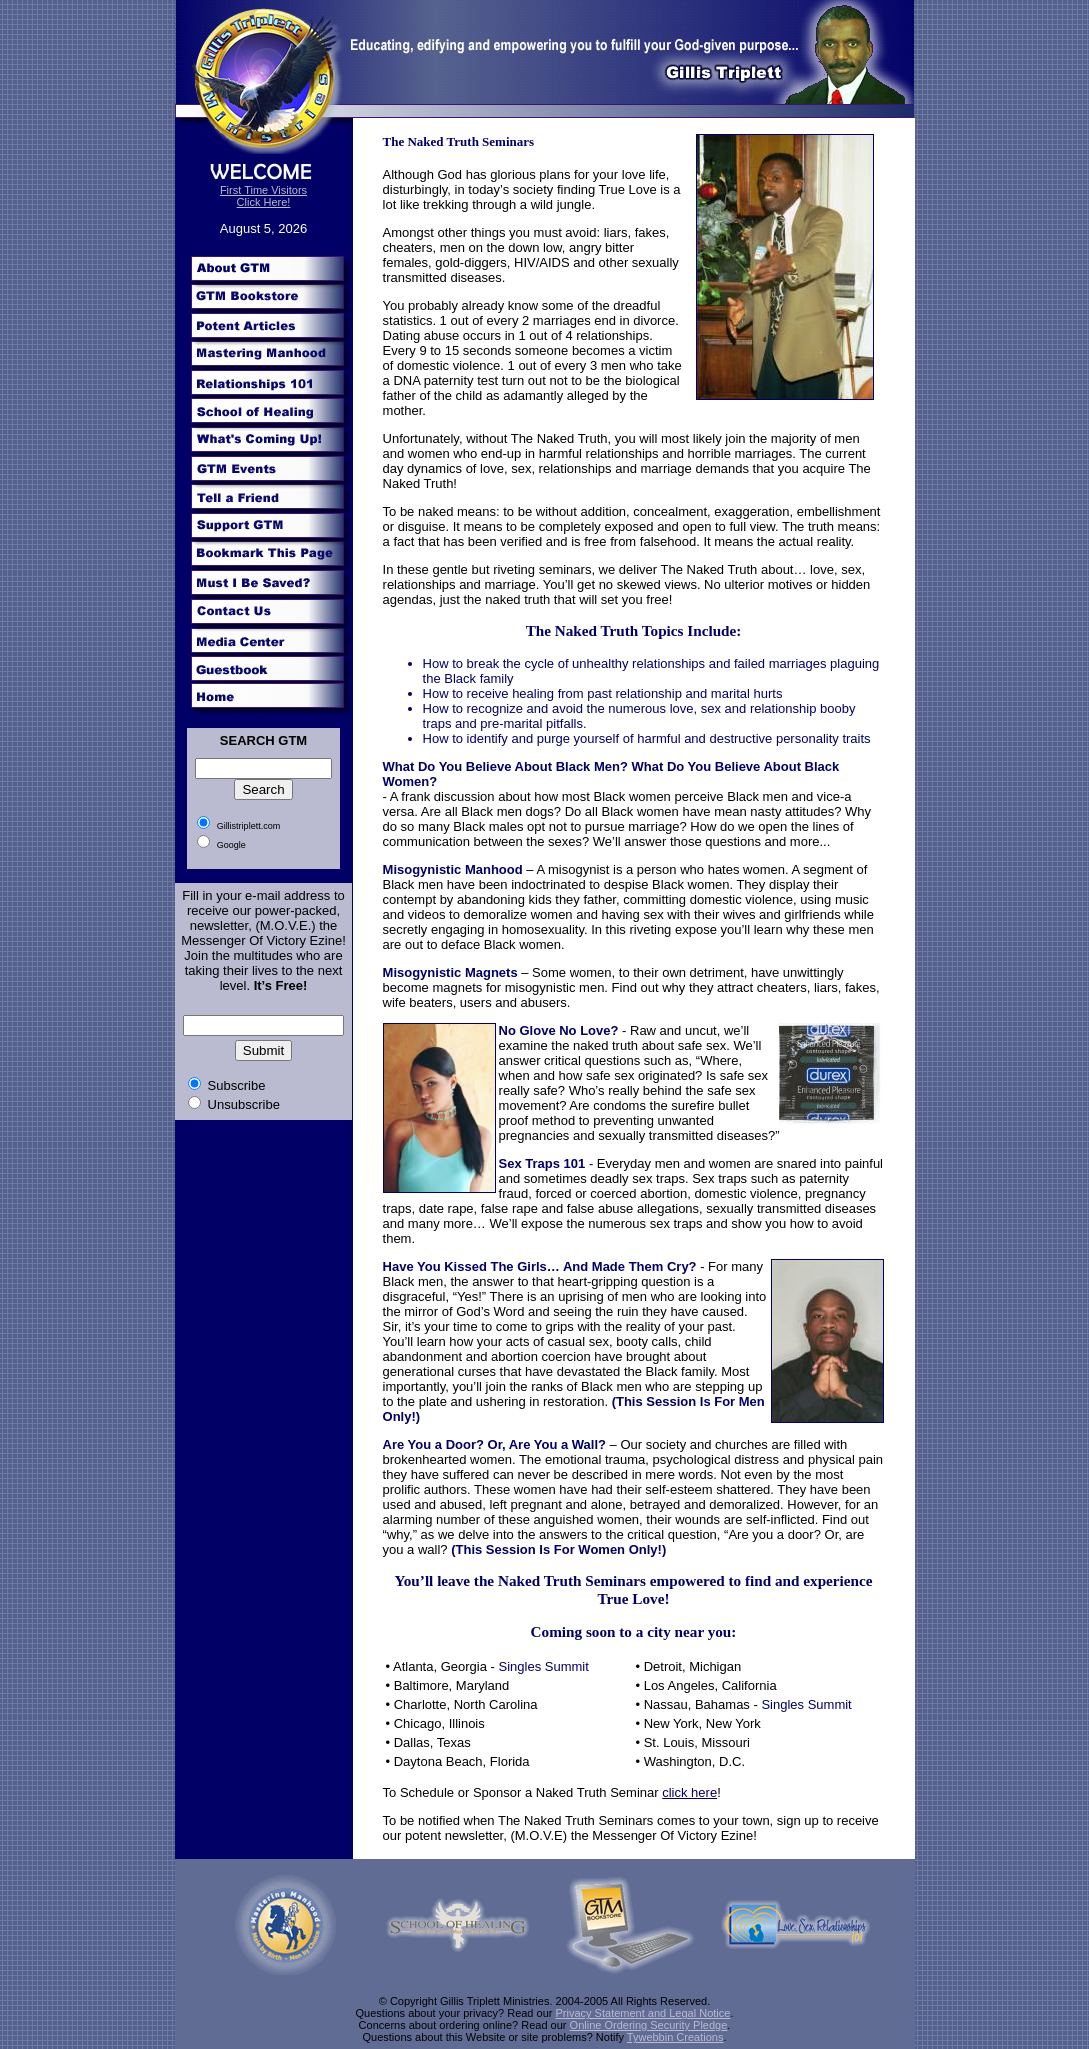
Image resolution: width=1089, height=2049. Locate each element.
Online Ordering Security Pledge (649, 2025)
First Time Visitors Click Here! (263, 196)
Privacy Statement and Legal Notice (643, 2013)
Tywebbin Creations (675, 2037)
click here (689, 1792)
